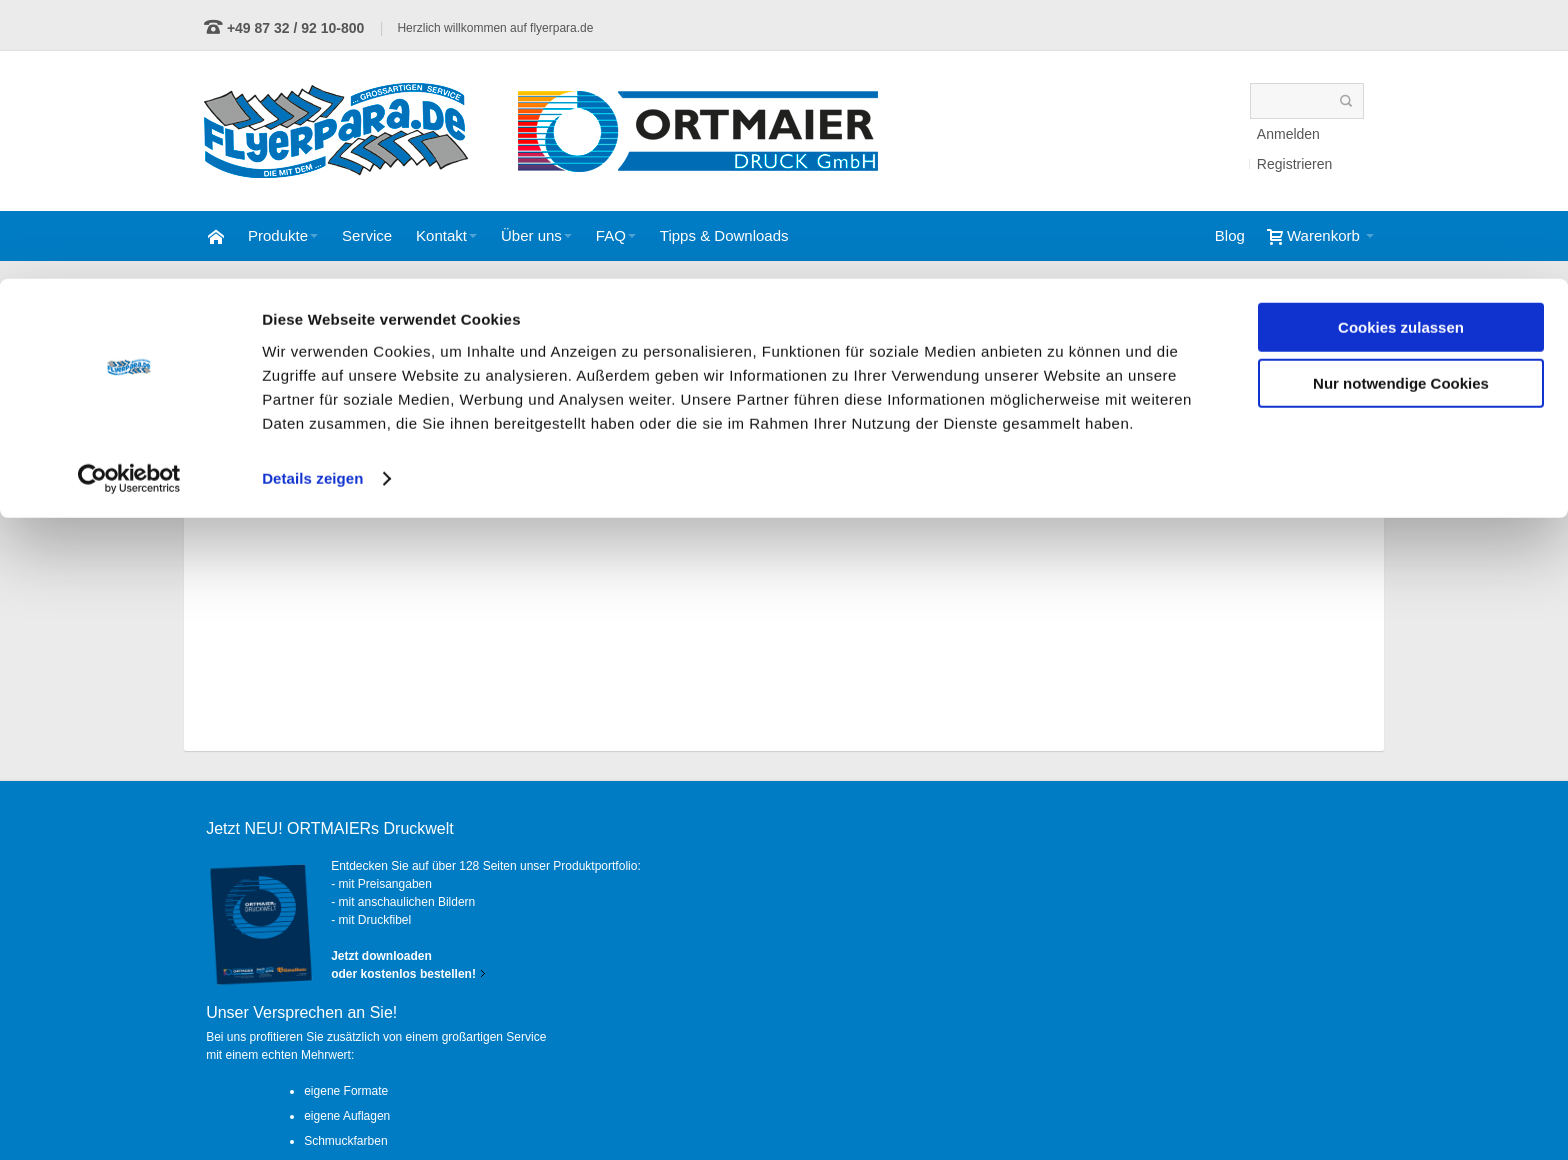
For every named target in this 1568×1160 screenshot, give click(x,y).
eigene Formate (742, 886)
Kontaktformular (340, 1041)
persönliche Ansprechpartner (776, 961)
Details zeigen (312, 199)
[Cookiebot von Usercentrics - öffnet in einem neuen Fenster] (129, 200)
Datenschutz (988, 1111)
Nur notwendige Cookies (1401, 105)
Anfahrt (1334, 1111)
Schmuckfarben (741, 936)
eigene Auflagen (743, 911)
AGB (899, 1111)
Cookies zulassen (1401, 48)
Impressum (1242, 1111)
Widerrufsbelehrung (1117, 1111)
